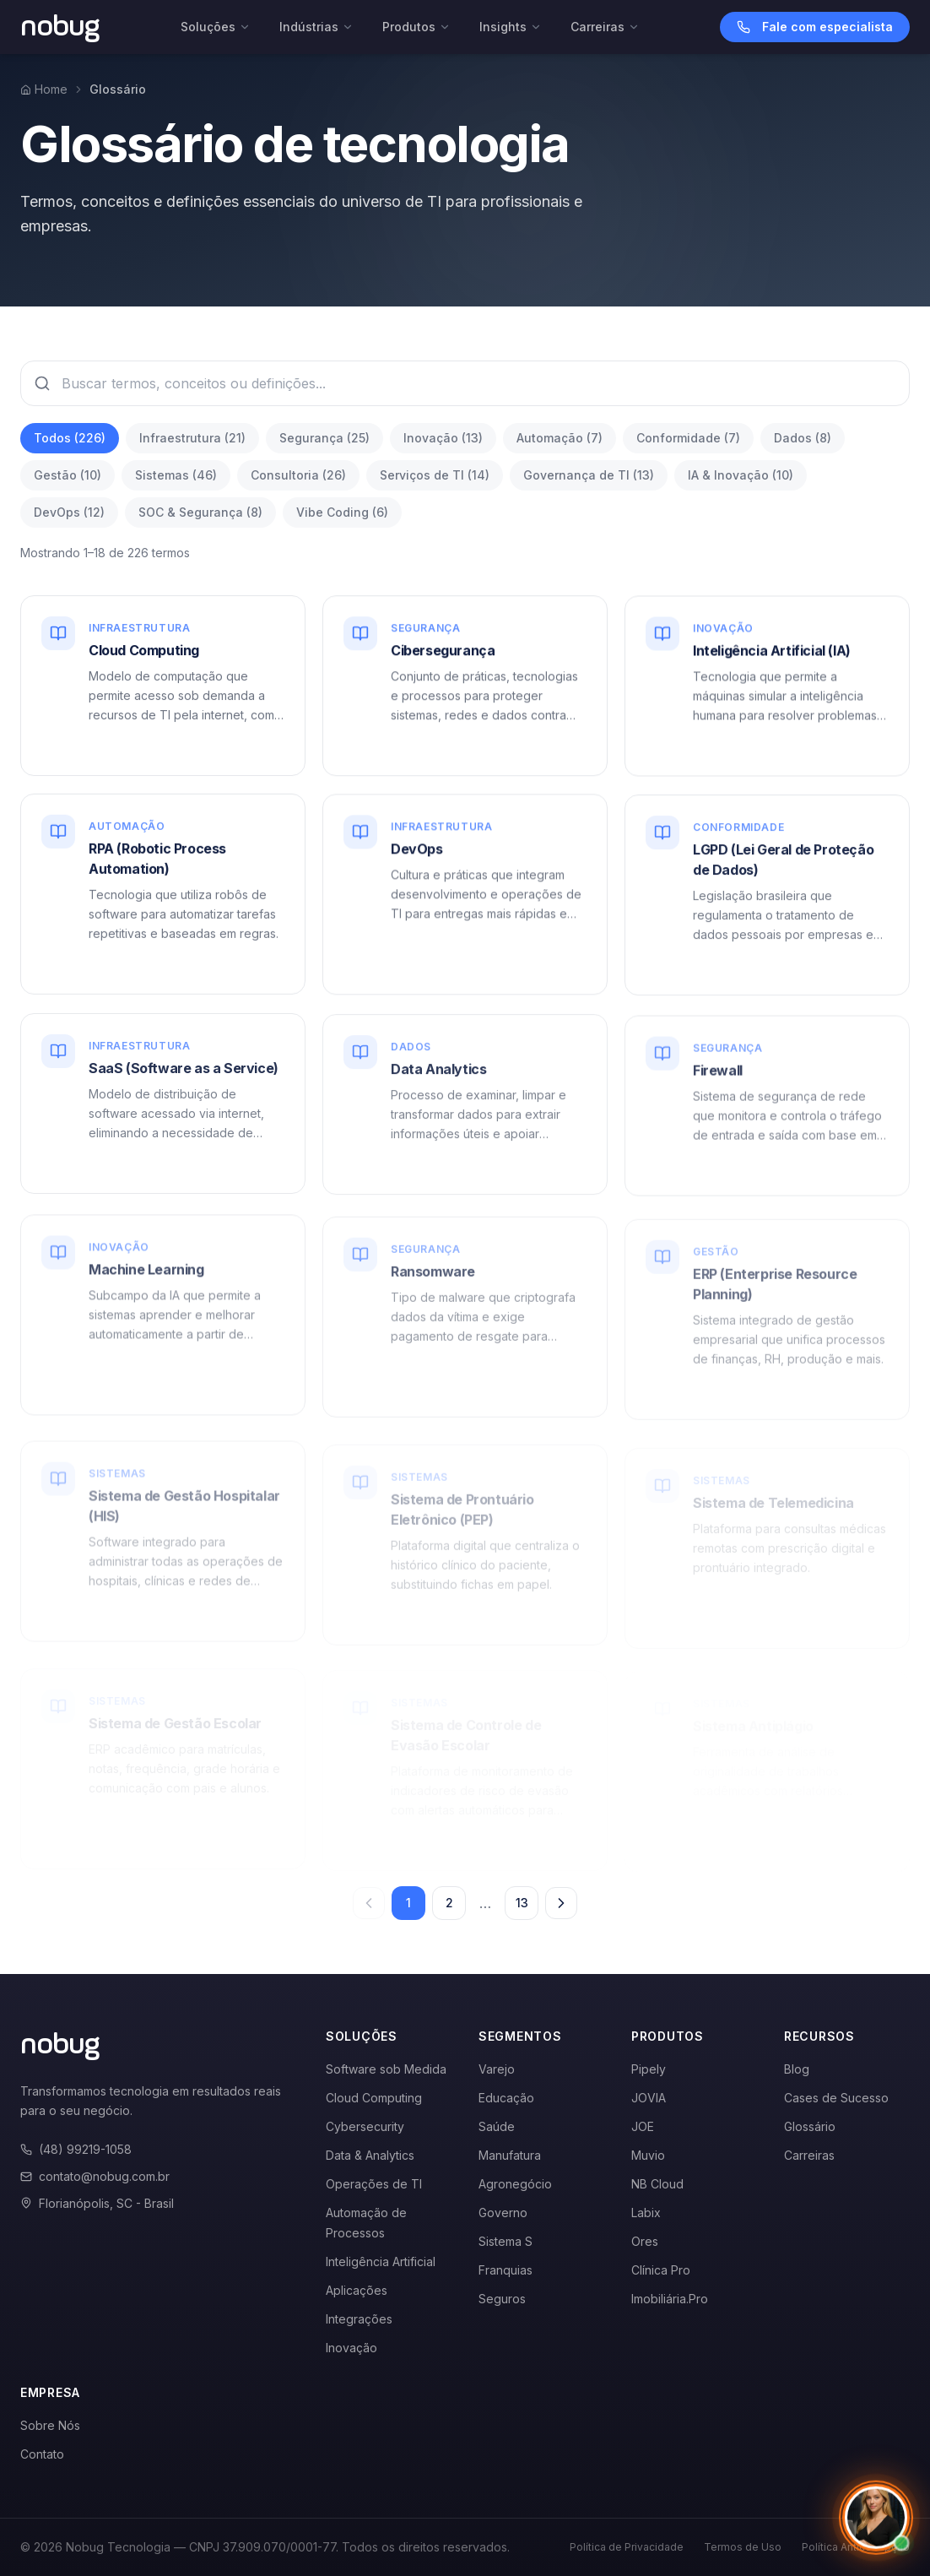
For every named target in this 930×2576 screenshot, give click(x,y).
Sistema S (506, 2241)
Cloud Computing (374, 2098)
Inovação (351, 2347)
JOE (642, 2126)
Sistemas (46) (176, 475)
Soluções (216, 26)
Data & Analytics (370, 2155)
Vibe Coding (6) (342, 512)
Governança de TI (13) (588, 475)
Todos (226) (69, 438)
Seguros (502, 2298)
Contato (42, 2454)
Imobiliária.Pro (669, 2298)
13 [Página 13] (522, 1902)
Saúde (497, 2126)
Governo (503, 2212)
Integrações (359, 2319)
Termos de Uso (742, 2547)
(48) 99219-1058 (76, 2149)
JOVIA (648, 2098)
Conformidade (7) (688, 438)
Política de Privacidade (627, 2547)
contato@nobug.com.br (95, 2176)
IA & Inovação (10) (740, 475)
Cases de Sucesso (836, 2098)
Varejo (497, 2069)
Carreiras (605, 26)
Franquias (506, 2270)
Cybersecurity (365, 2126)
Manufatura (510, 2155)
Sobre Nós (50, 2425)
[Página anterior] (369, 1903)
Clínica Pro (660, 2270)
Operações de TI (374, 2184)
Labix (646, 2212)
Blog (796, 2069)
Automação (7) (559, 438)
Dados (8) (802, 438)
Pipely (648, 2069)
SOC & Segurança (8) (200, 512)
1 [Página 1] (408, 1902)
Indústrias (316, 26)
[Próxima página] (561, 1903)
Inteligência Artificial (380, 2261)
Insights (510, 26)
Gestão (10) (67, 475)
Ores (644, 2241)
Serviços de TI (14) (434, 475)
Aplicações (356, 2290)
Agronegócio (515, 2184)
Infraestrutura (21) (192, 438)
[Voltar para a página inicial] (60, 27)
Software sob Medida (386, 2069)
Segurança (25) (324, 438)
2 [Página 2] (449, 1902)
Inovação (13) (443, 438)
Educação (506, 2098)
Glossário (809, 2126)
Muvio (648, 2155)
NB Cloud (657, 2184)
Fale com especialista (815, 26)
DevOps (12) (69, 512)
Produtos (416, 26)
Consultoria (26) (298, 475)
